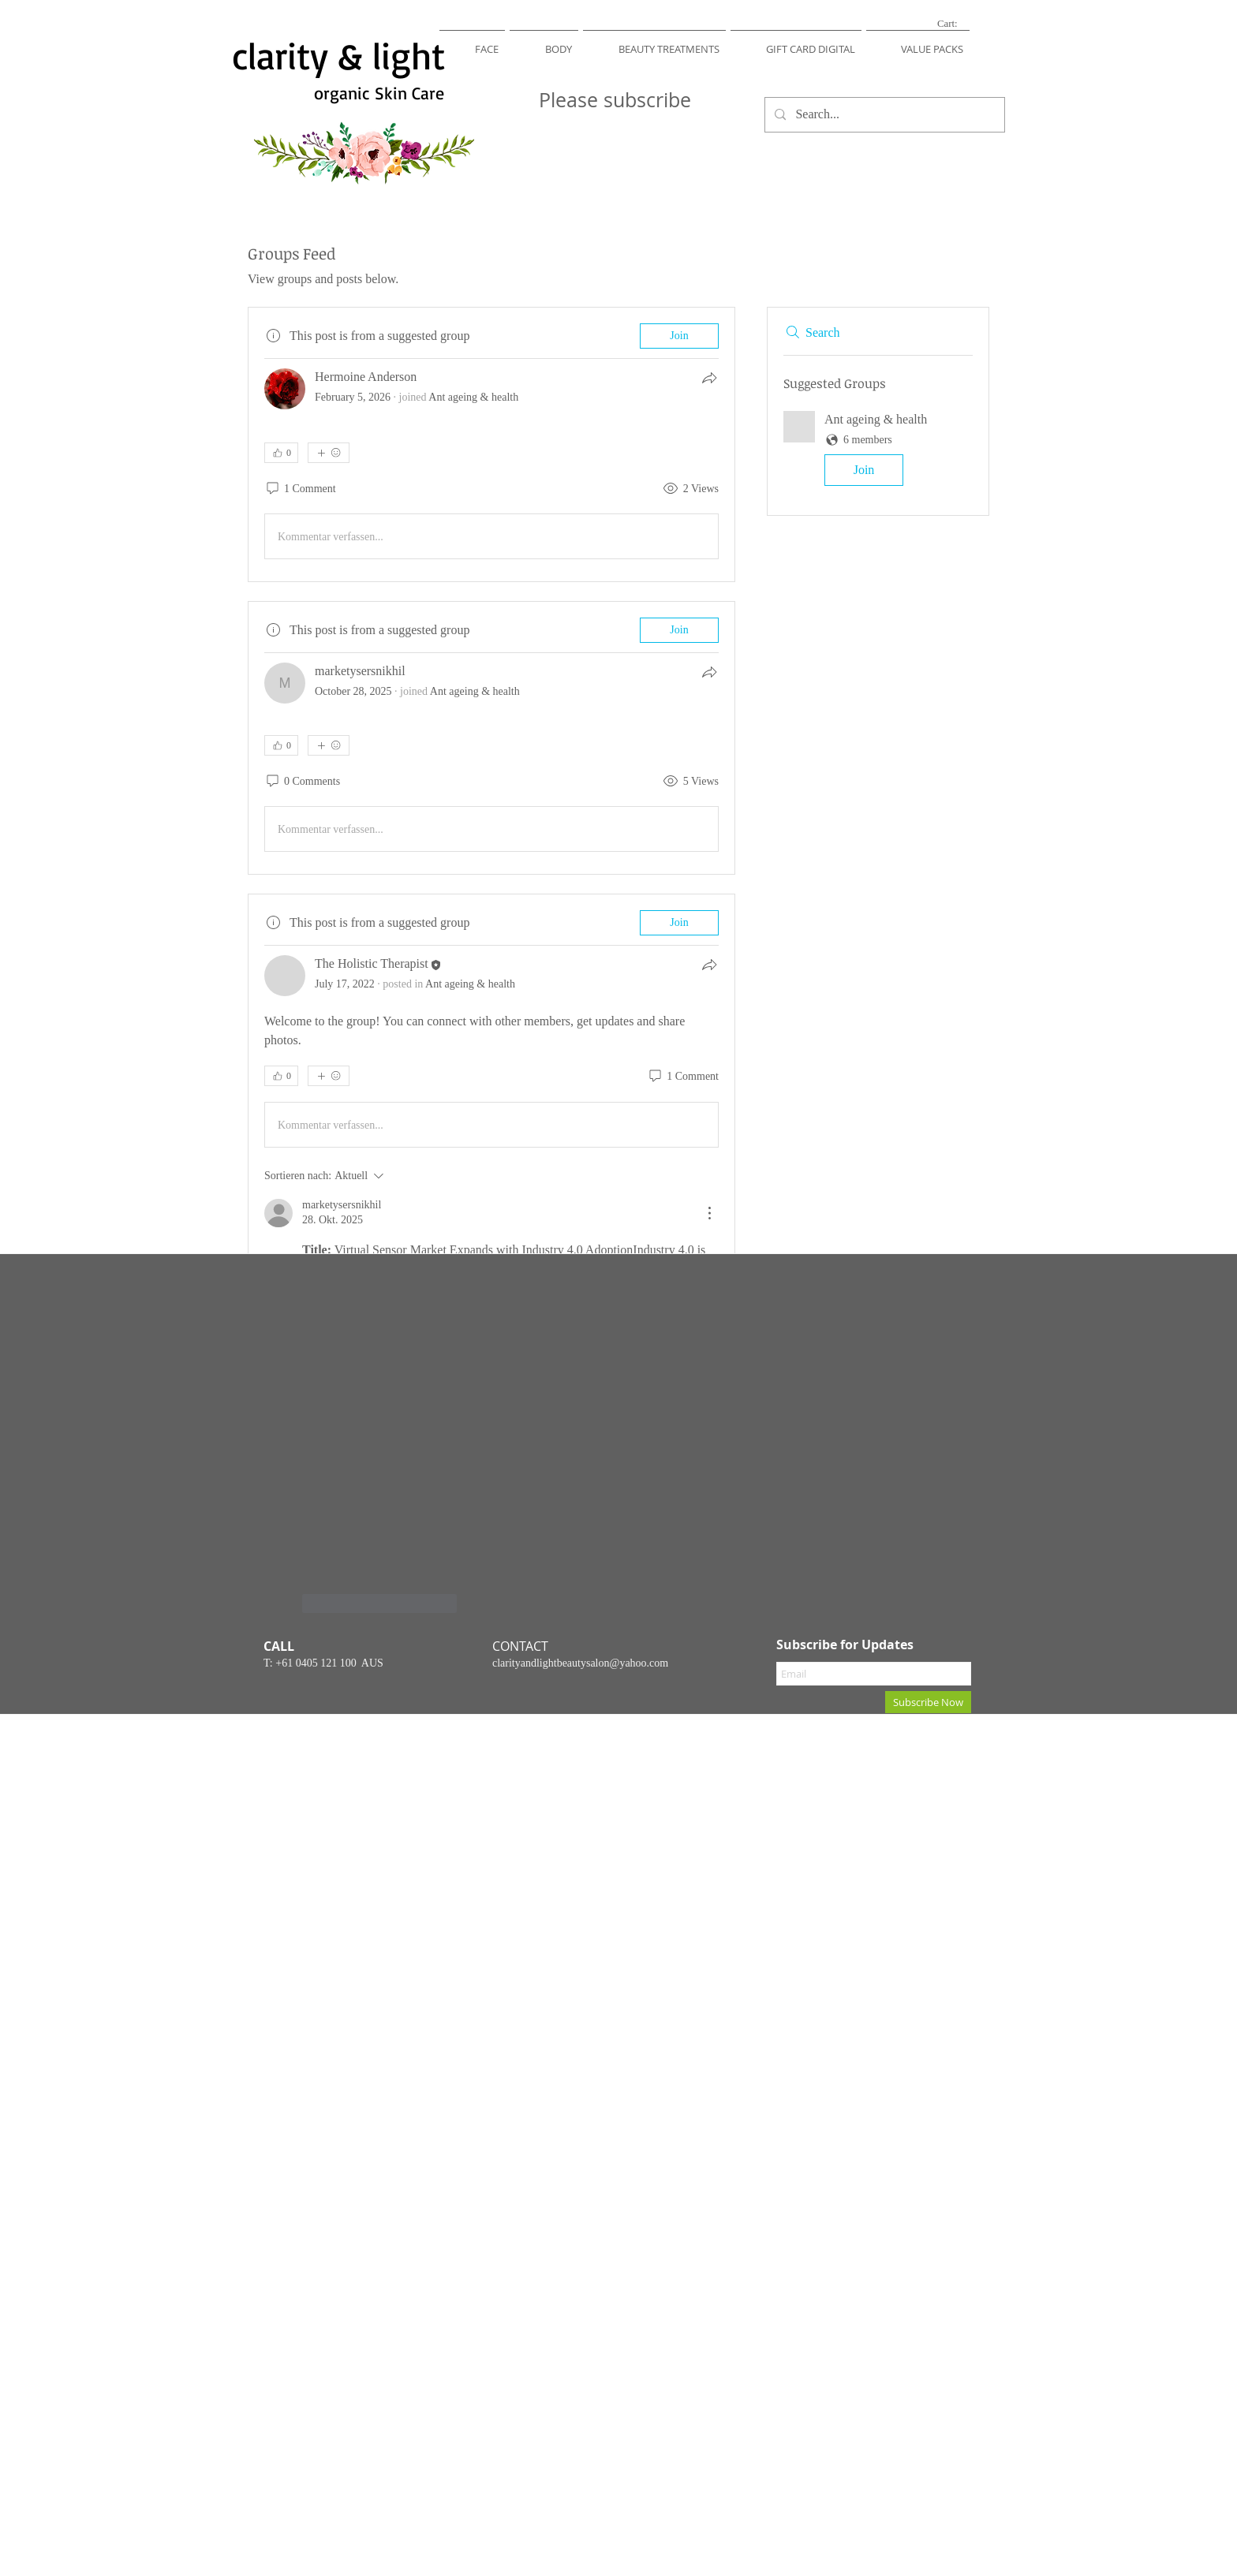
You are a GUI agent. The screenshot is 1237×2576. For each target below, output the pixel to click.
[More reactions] (328, 452)
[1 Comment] (300, 489)
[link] (956, 23)
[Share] (709, 377)
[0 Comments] (302, 782)
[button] (472, 42)
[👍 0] (281, 452)
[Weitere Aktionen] (709, 1213)
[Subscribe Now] (928, 1702)
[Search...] (883, 115)
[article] (491, 444)
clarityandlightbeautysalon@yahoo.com (580, 1663)
